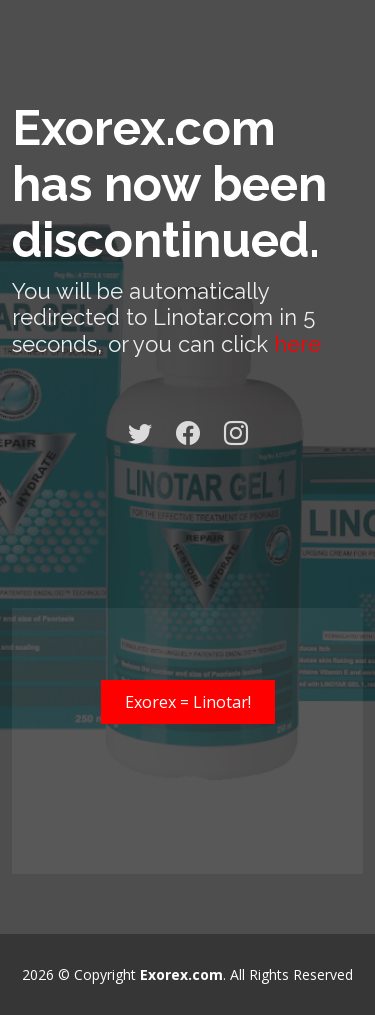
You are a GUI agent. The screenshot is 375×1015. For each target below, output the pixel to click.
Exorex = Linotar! (188, 702)
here (297, 344)
